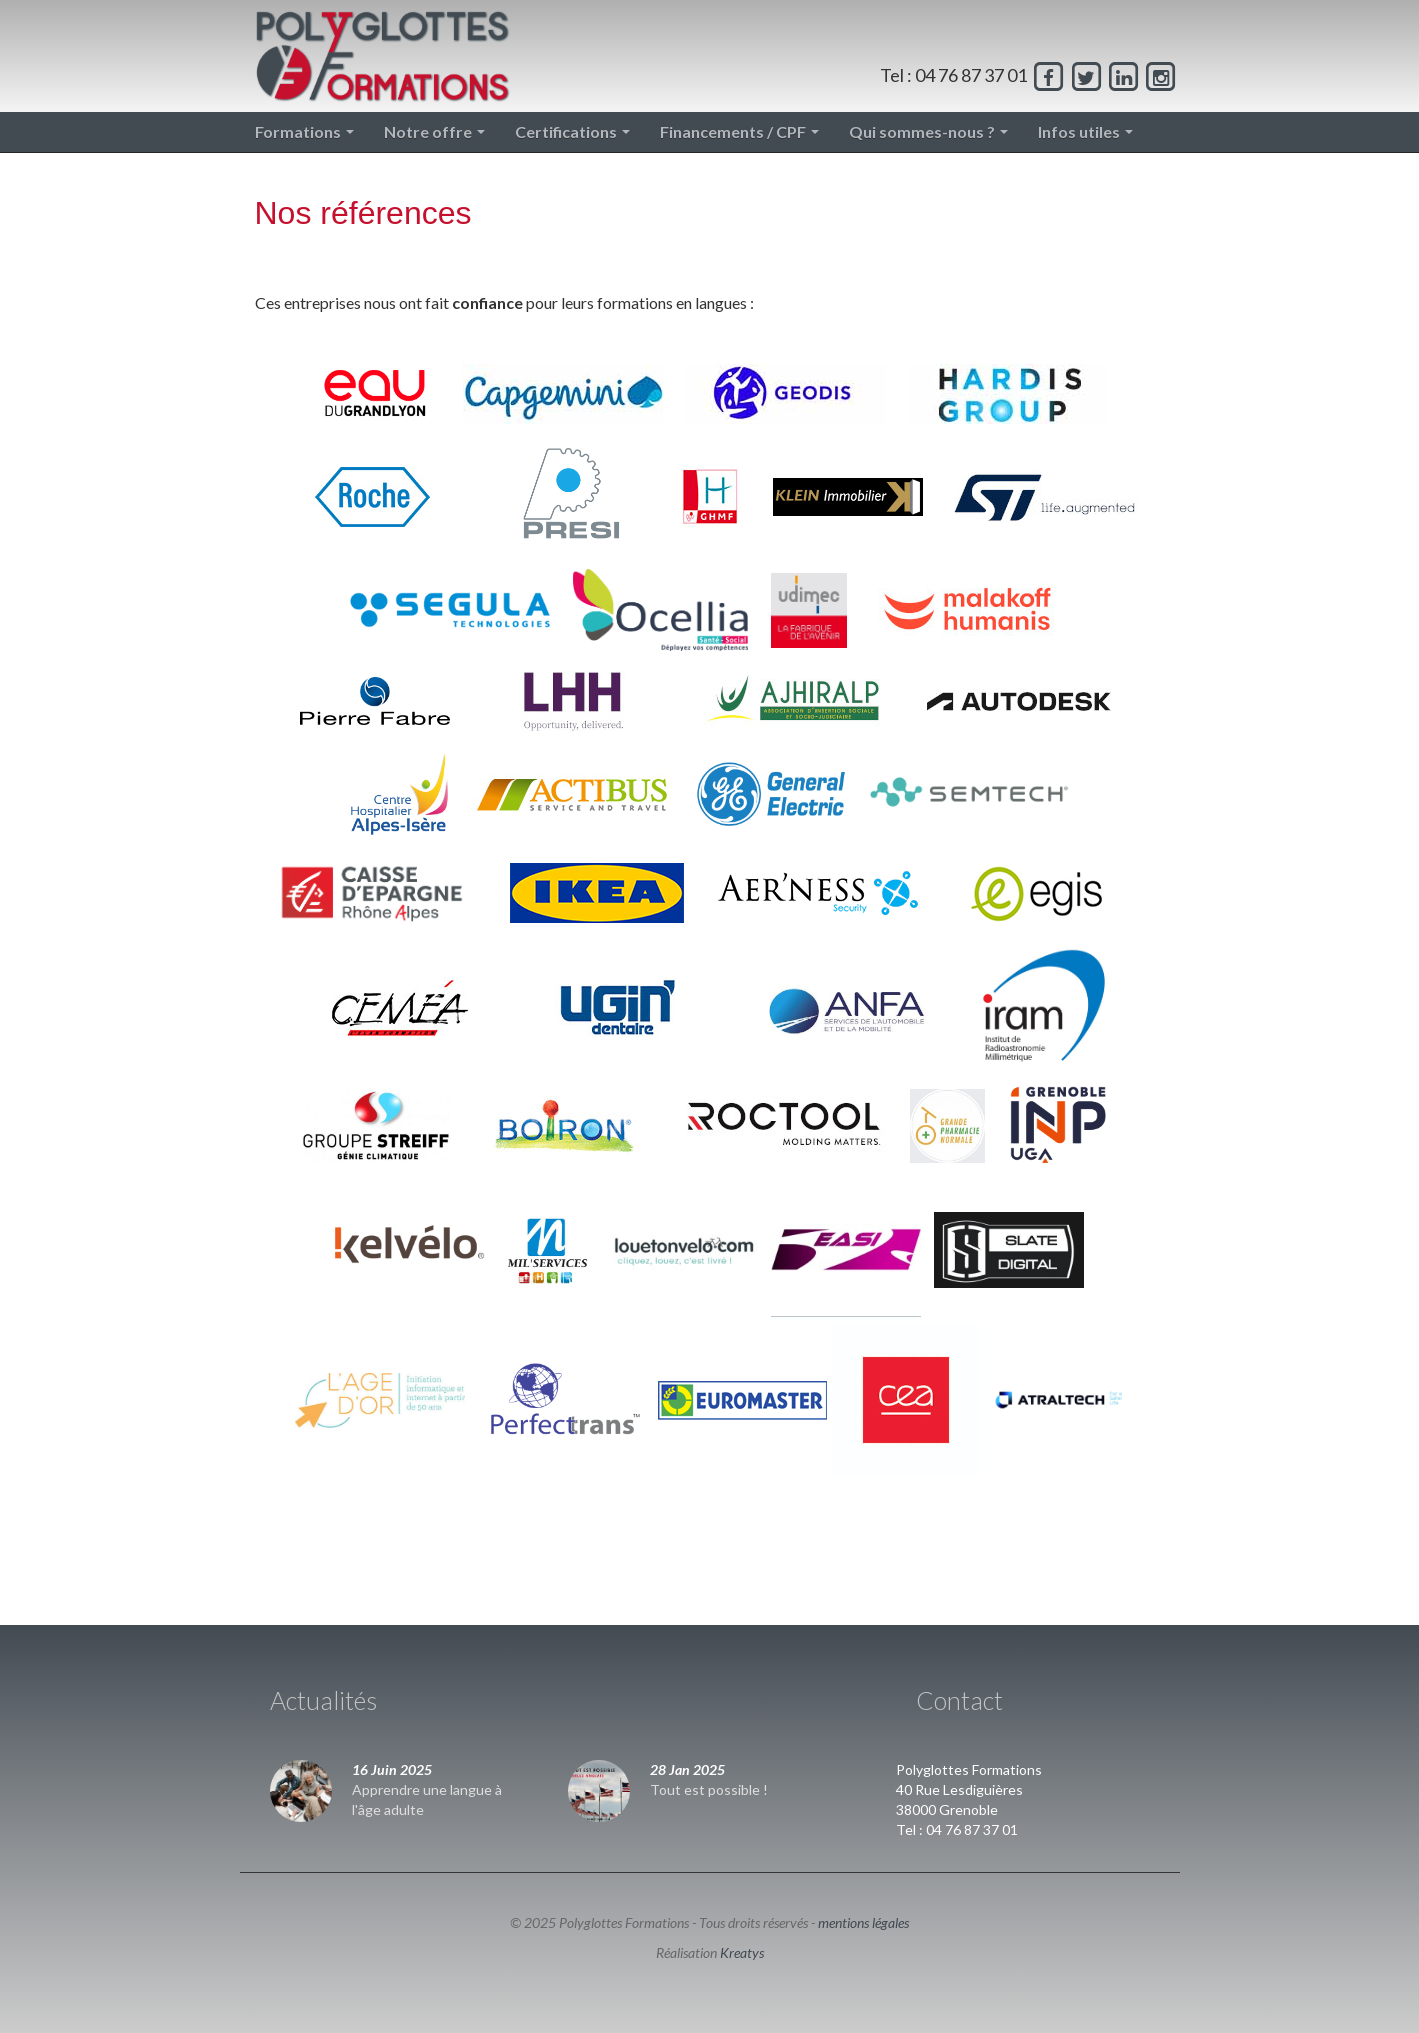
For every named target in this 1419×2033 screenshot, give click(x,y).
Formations (304, 131)
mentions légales (863, 1922)
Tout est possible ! (709, 1789)
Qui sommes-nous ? (928, 131)
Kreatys (742, 1952)
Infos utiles (1085, 131)
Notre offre (434, 131)
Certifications (572, 131)
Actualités (323, 1700)
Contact (959, 1700)
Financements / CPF (739, 131)
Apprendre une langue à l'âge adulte (427, 1799)
